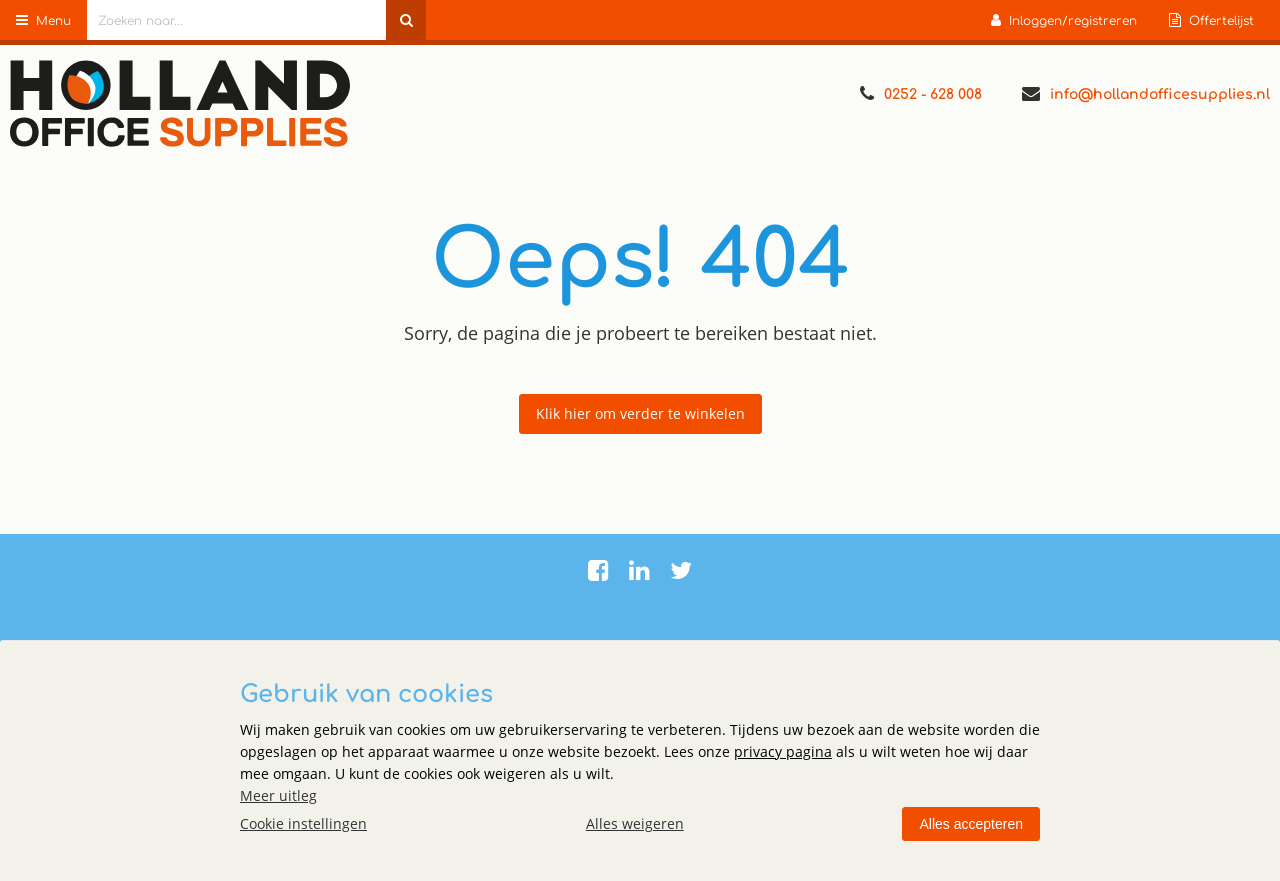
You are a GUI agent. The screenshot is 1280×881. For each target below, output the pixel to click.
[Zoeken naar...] (406, 20)
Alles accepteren (971, 824)
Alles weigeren (635, 823)
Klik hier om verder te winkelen (640, 413)
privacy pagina (783, 751)
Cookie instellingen (303, 823)
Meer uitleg (278, 795)
